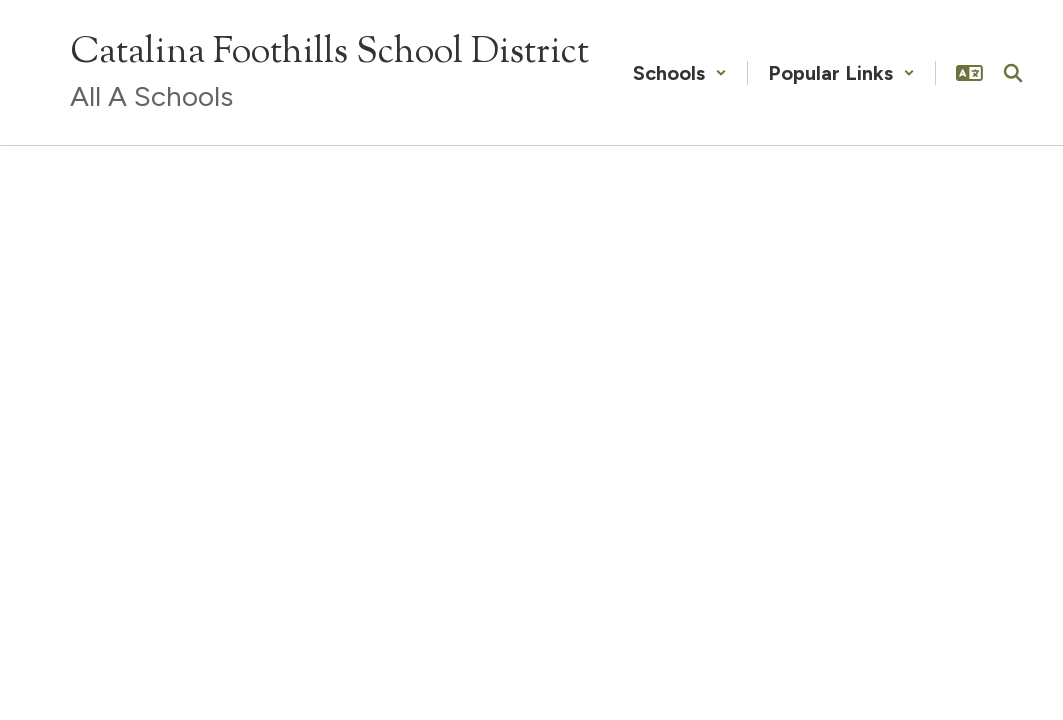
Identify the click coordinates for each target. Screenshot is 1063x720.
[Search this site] (1013, 73)
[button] (680, 73)
